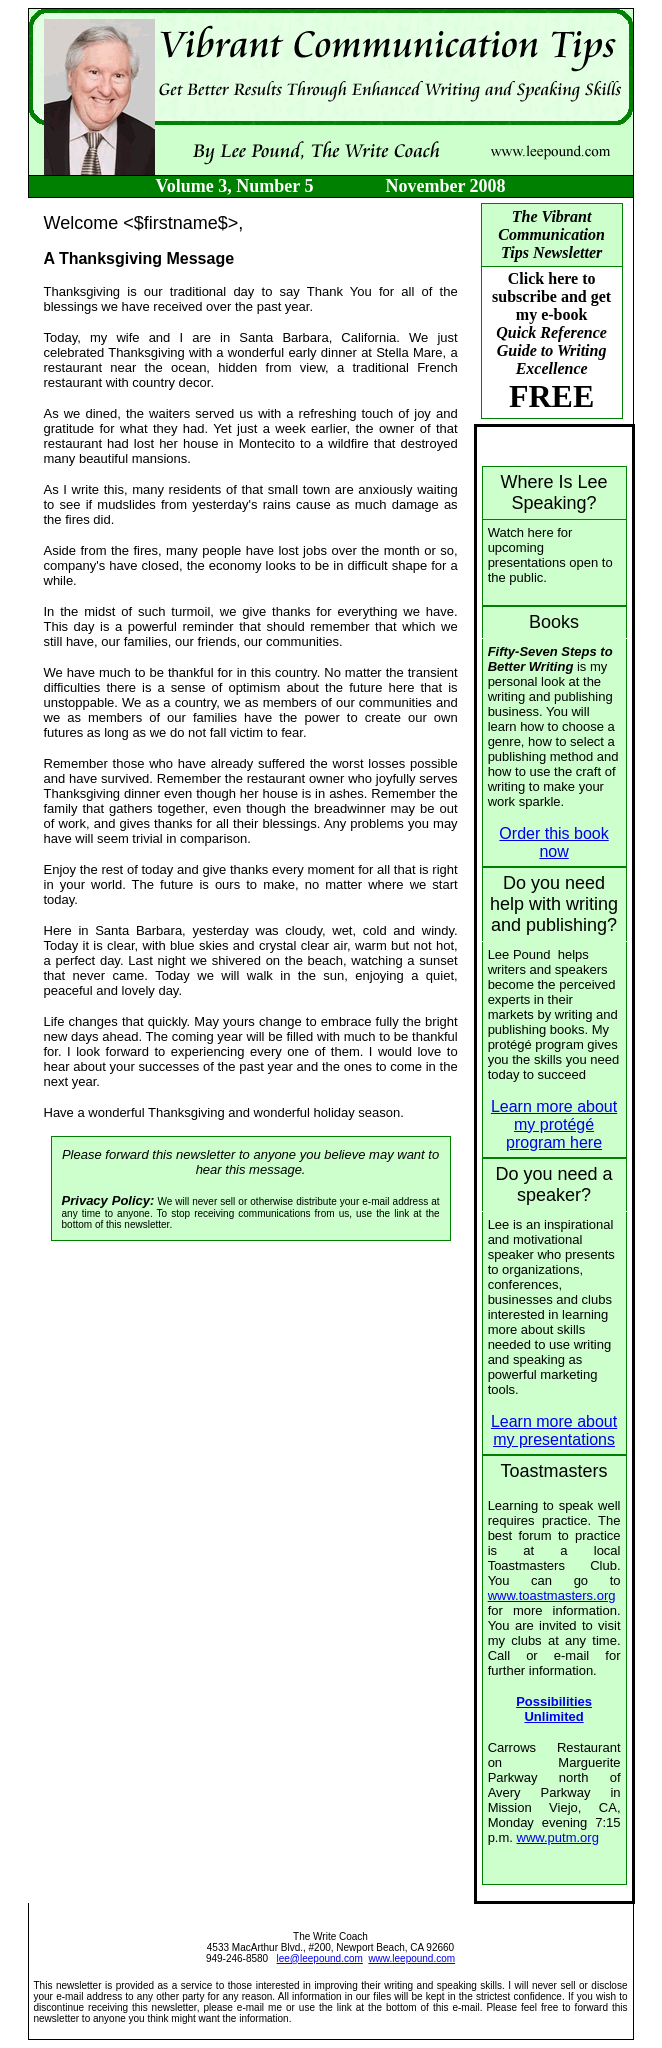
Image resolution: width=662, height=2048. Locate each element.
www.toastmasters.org (552, 1595)
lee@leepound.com (320, 1958)
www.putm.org (558, 1837)
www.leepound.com (411, 1958)
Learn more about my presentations (554, 1430)
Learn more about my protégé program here (554, 1124)
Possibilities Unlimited (554, 1709)
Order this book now (553, 842)
